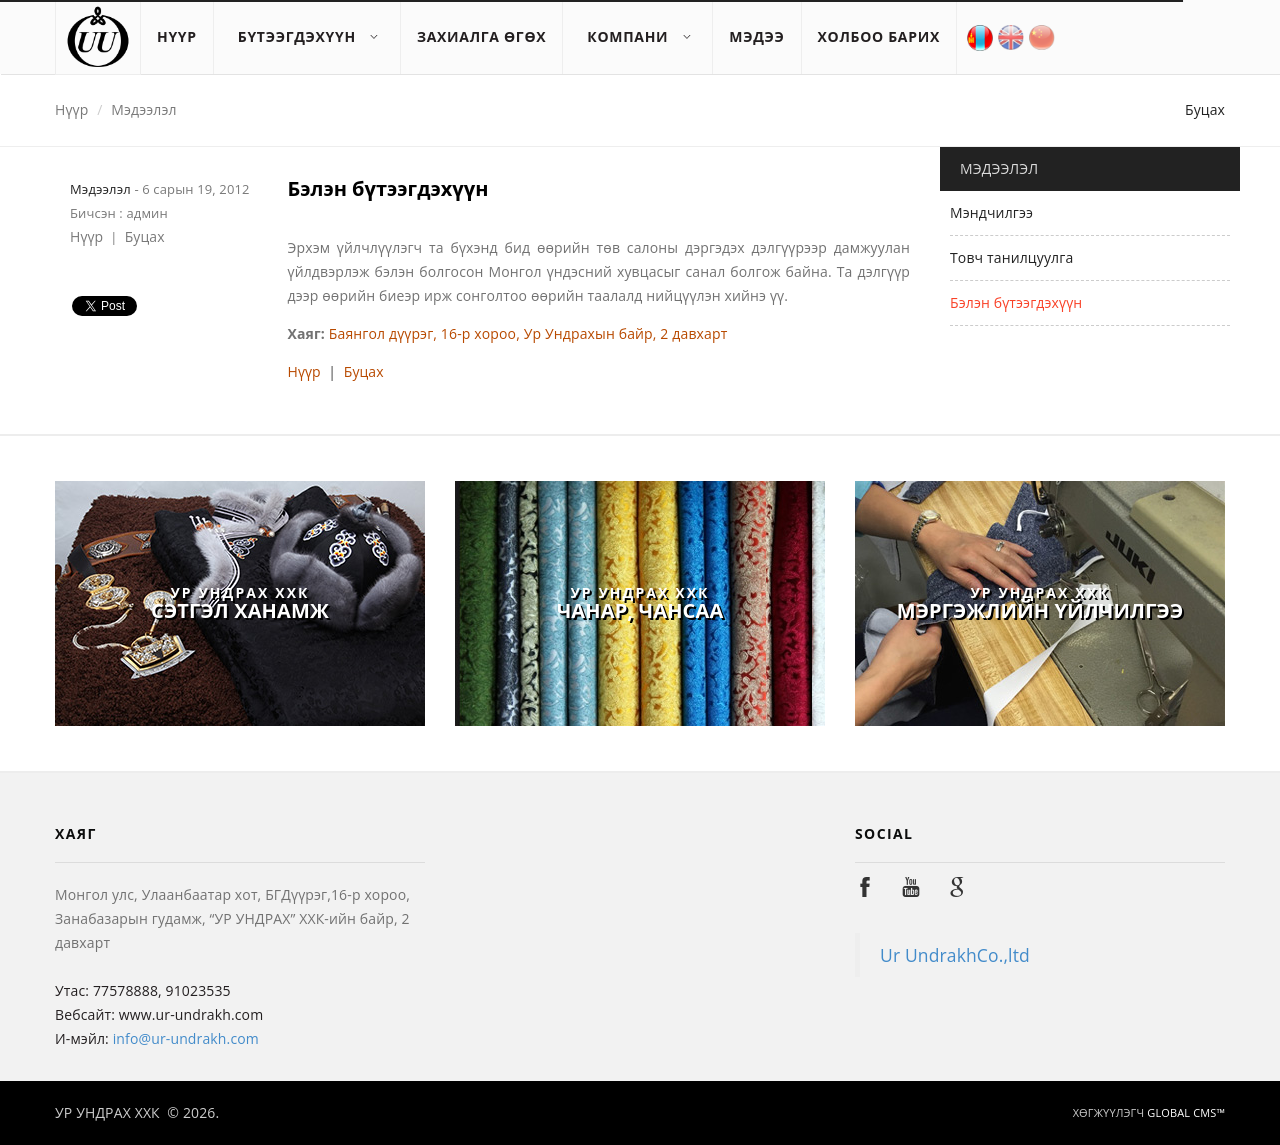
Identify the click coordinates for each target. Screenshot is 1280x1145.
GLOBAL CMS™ (1184, 1112)
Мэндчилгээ (991, 212)
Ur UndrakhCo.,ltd (955, 955)
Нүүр (71, 109)
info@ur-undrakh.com (186, 1038)
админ (146, 213)
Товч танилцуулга (1011, 257)
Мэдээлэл (143, 109)
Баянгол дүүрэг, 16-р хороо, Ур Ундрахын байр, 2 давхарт (528, 333)
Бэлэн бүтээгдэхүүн (1016, 302)
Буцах (1205, 109)
